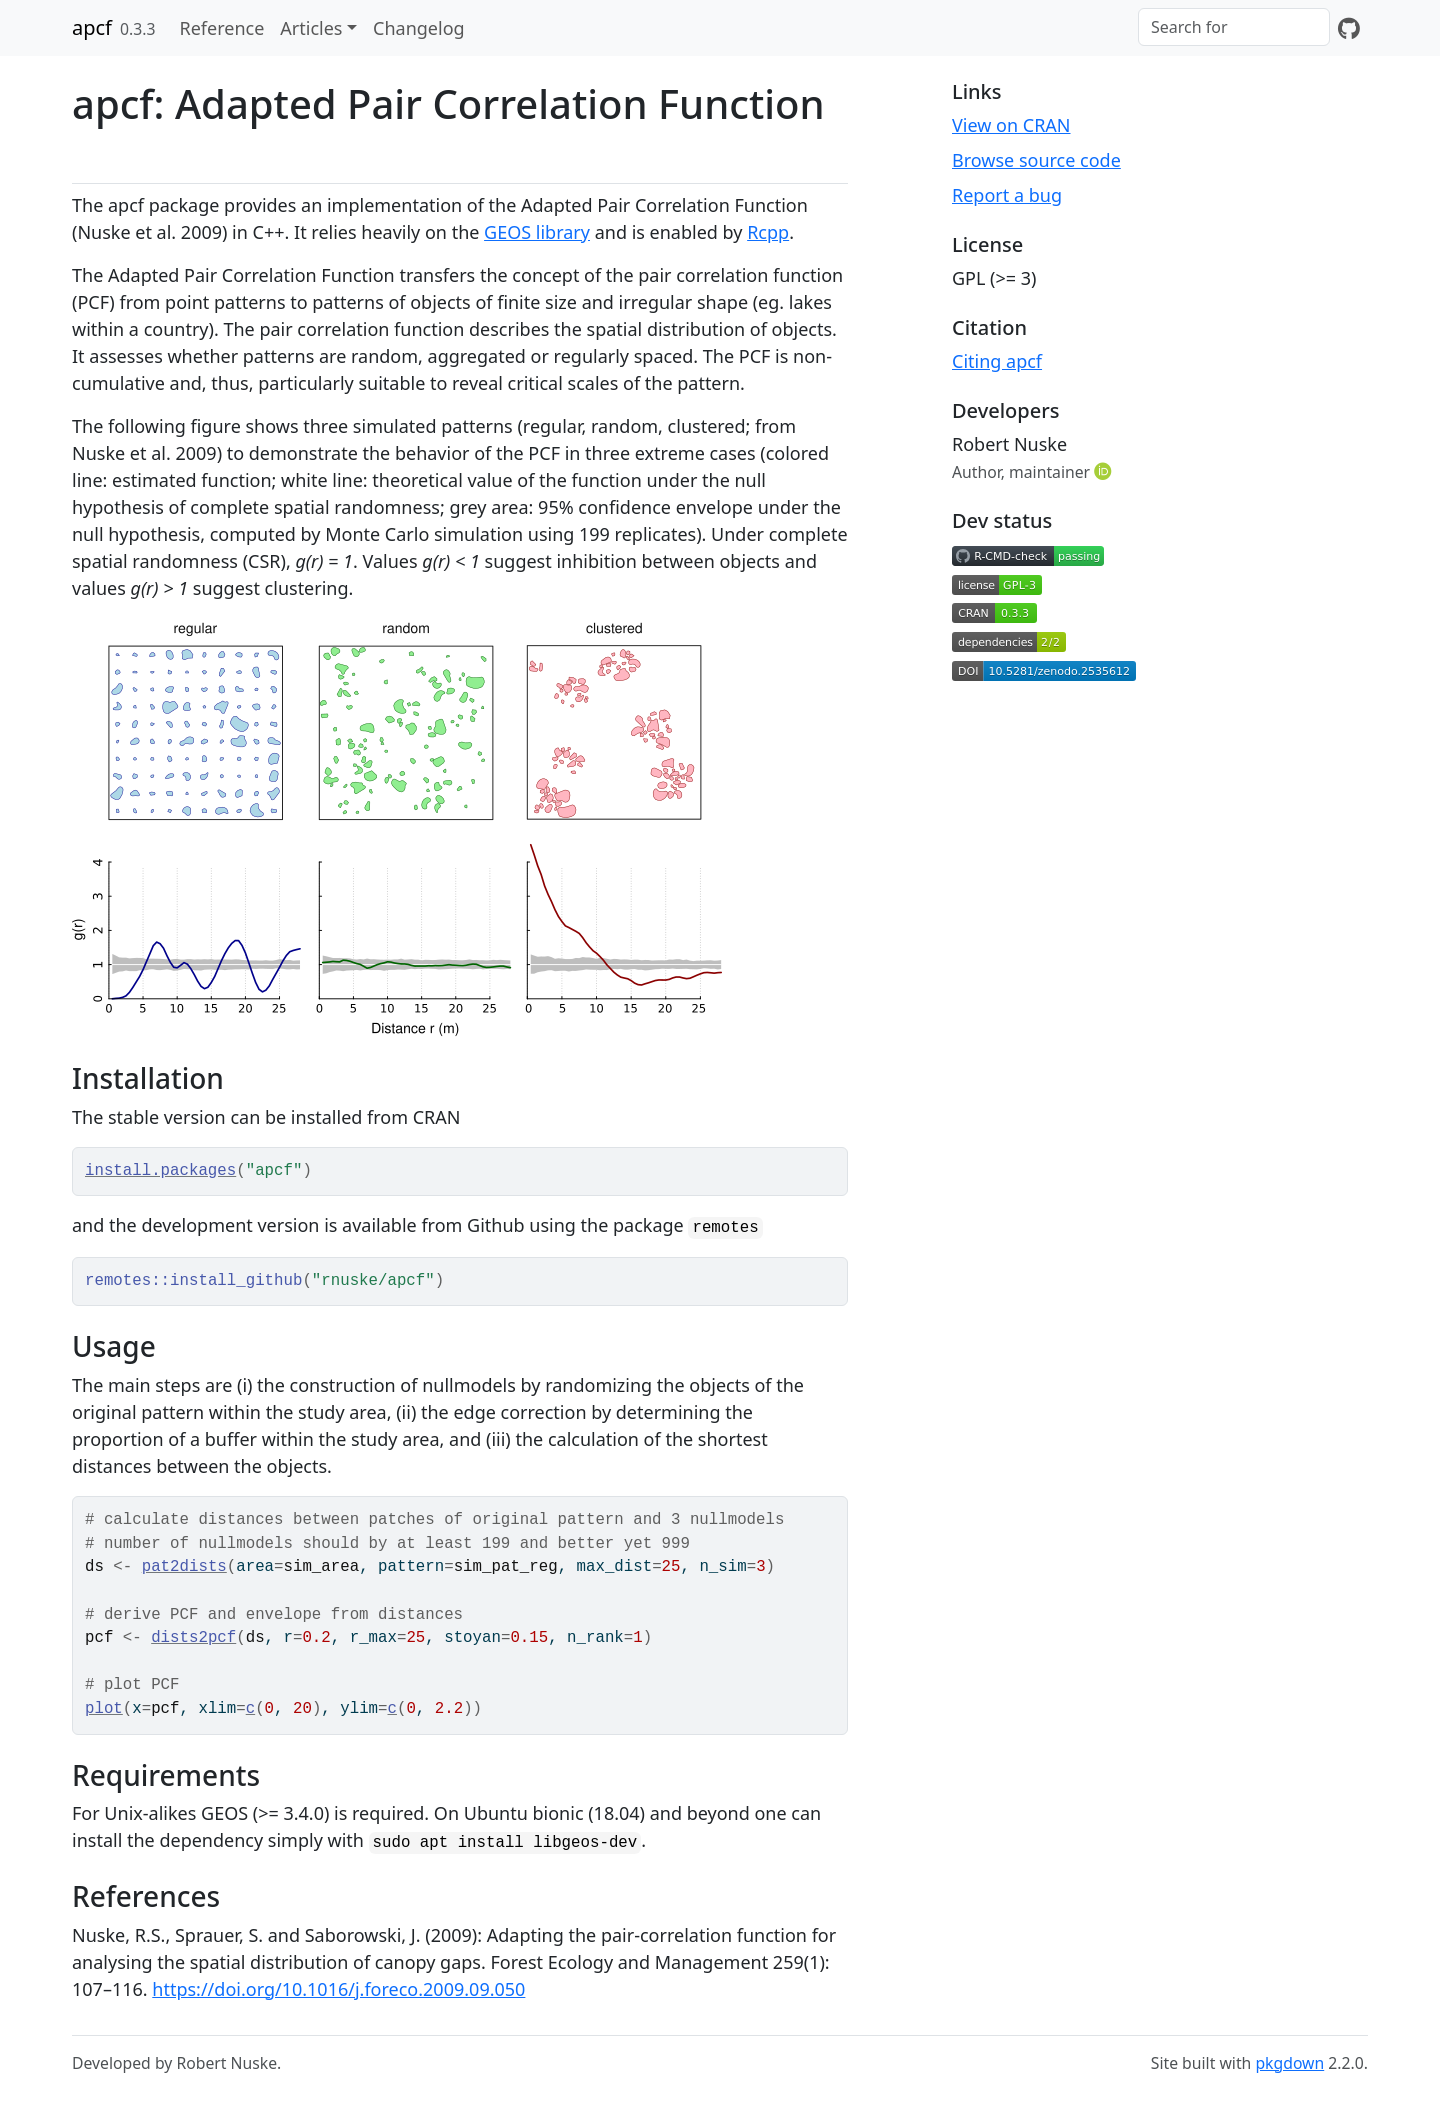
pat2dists (184, 1567)
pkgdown (1289, 2063)
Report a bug (1007, 195)
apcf (92, 27)
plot (104, 1709)
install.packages (160, 1171)
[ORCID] (1105, 471)
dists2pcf (193, 1638)
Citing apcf (997, 361)
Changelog (419, 28)
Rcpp (768, 232)
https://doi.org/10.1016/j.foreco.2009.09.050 (338, 1989)
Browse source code (1036, 160)
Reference (221, 28)
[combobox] (1234, 27)
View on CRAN (1011, 125)
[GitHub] (1349, 28)
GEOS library (537, 232)
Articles (311, 28)
